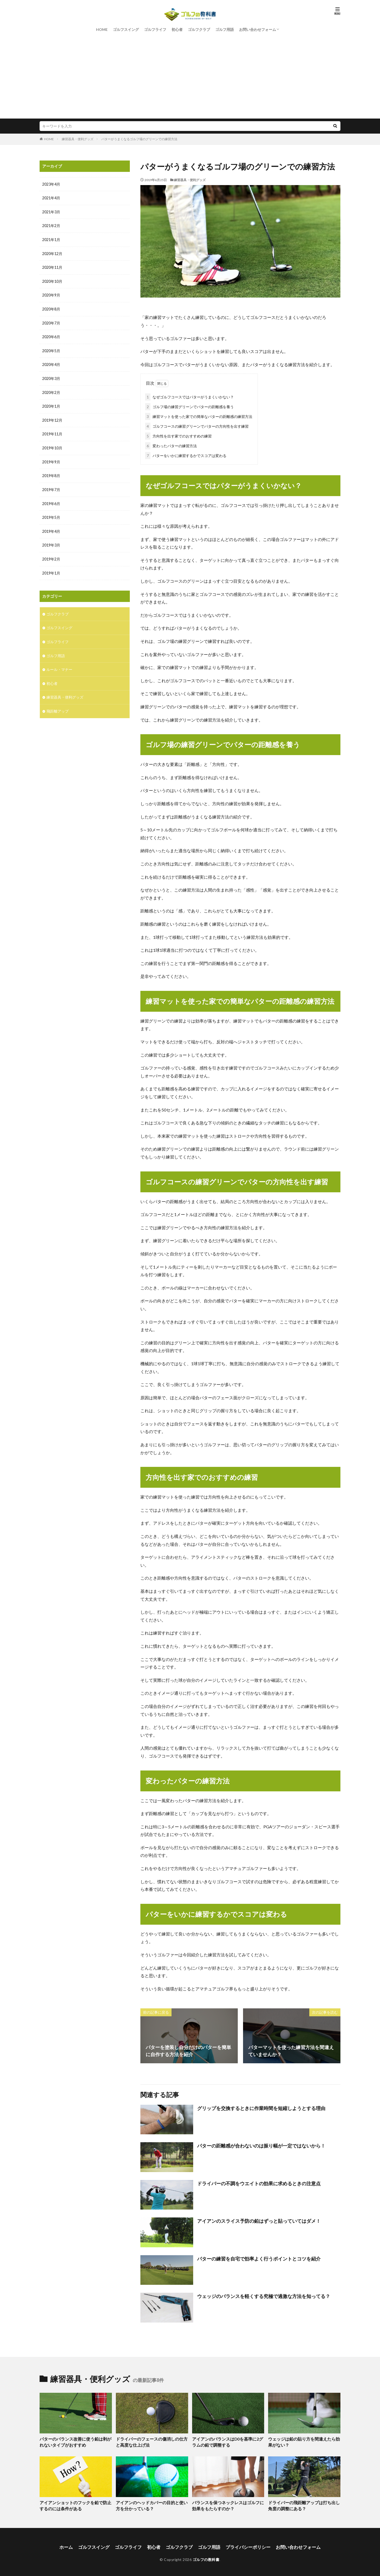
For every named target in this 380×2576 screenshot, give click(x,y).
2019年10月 (52, 445)
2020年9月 (51, 294)
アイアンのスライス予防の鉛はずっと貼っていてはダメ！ (259, 2220)
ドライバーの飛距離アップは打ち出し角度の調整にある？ (303, 2504)
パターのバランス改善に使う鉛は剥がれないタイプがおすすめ (75, 2441)
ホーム (72, 2544)
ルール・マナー (59, 664)
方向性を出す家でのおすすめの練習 (178, 435)
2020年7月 (51, 321)
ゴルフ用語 (224, 29)
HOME (102, 29)
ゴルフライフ (155, 29)
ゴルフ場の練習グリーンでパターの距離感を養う (189, 405)
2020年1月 (51, 404)
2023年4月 (51, 184)
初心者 (177, 29)
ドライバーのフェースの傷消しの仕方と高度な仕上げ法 (151, 2441)
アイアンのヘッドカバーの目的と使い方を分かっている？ (151, 2504)
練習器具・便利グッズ (77, 139)
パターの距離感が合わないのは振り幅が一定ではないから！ (261, 2145)
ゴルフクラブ (199, 29)
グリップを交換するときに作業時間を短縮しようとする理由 (261, 2107)
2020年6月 (51, 335)
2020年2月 (51, 390)
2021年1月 (51, 239)
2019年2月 (51, 555)
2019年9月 (51, 458)
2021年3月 (51, 211)
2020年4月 (51, 362)
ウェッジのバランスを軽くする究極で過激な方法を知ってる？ (263, 2295)
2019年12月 (52, 417)
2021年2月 (51, 225)
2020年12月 (52, 253)
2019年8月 (51, 472)
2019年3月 (51, 541)
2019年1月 (51, 568)
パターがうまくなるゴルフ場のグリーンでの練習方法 (139, 139)
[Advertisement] (190, 74)
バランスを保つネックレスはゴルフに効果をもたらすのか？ (227, 2504)
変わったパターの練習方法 (171, 444)
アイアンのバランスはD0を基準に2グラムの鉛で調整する (227, 2441)
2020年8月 (51, 307)
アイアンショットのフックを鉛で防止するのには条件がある (75, 2504)
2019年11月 (52, 431)
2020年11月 (52, 266)
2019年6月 (51, 500)
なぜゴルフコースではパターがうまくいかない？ (189, 395)
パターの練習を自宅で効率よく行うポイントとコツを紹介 (259, 2258)
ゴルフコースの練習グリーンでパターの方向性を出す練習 (197, 425)
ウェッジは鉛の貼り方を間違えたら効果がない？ (303, 2441)
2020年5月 (51, 349)
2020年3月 (51, 376)
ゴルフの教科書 (206, 2557)
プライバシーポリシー (245, 2544)
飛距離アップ (57, 705)
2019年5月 (51, 513)
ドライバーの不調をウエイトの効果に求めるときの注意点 (259, 2182)
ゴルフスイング (126, 29)
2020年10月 (52, 280)
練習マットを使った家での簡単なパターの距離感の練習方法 (198, 415)
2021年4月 (51, 198)
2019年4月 (51, 527)
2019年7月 (51, 486)
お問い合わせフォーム (257, 29)
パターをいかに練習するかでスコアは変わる (185, 454)
